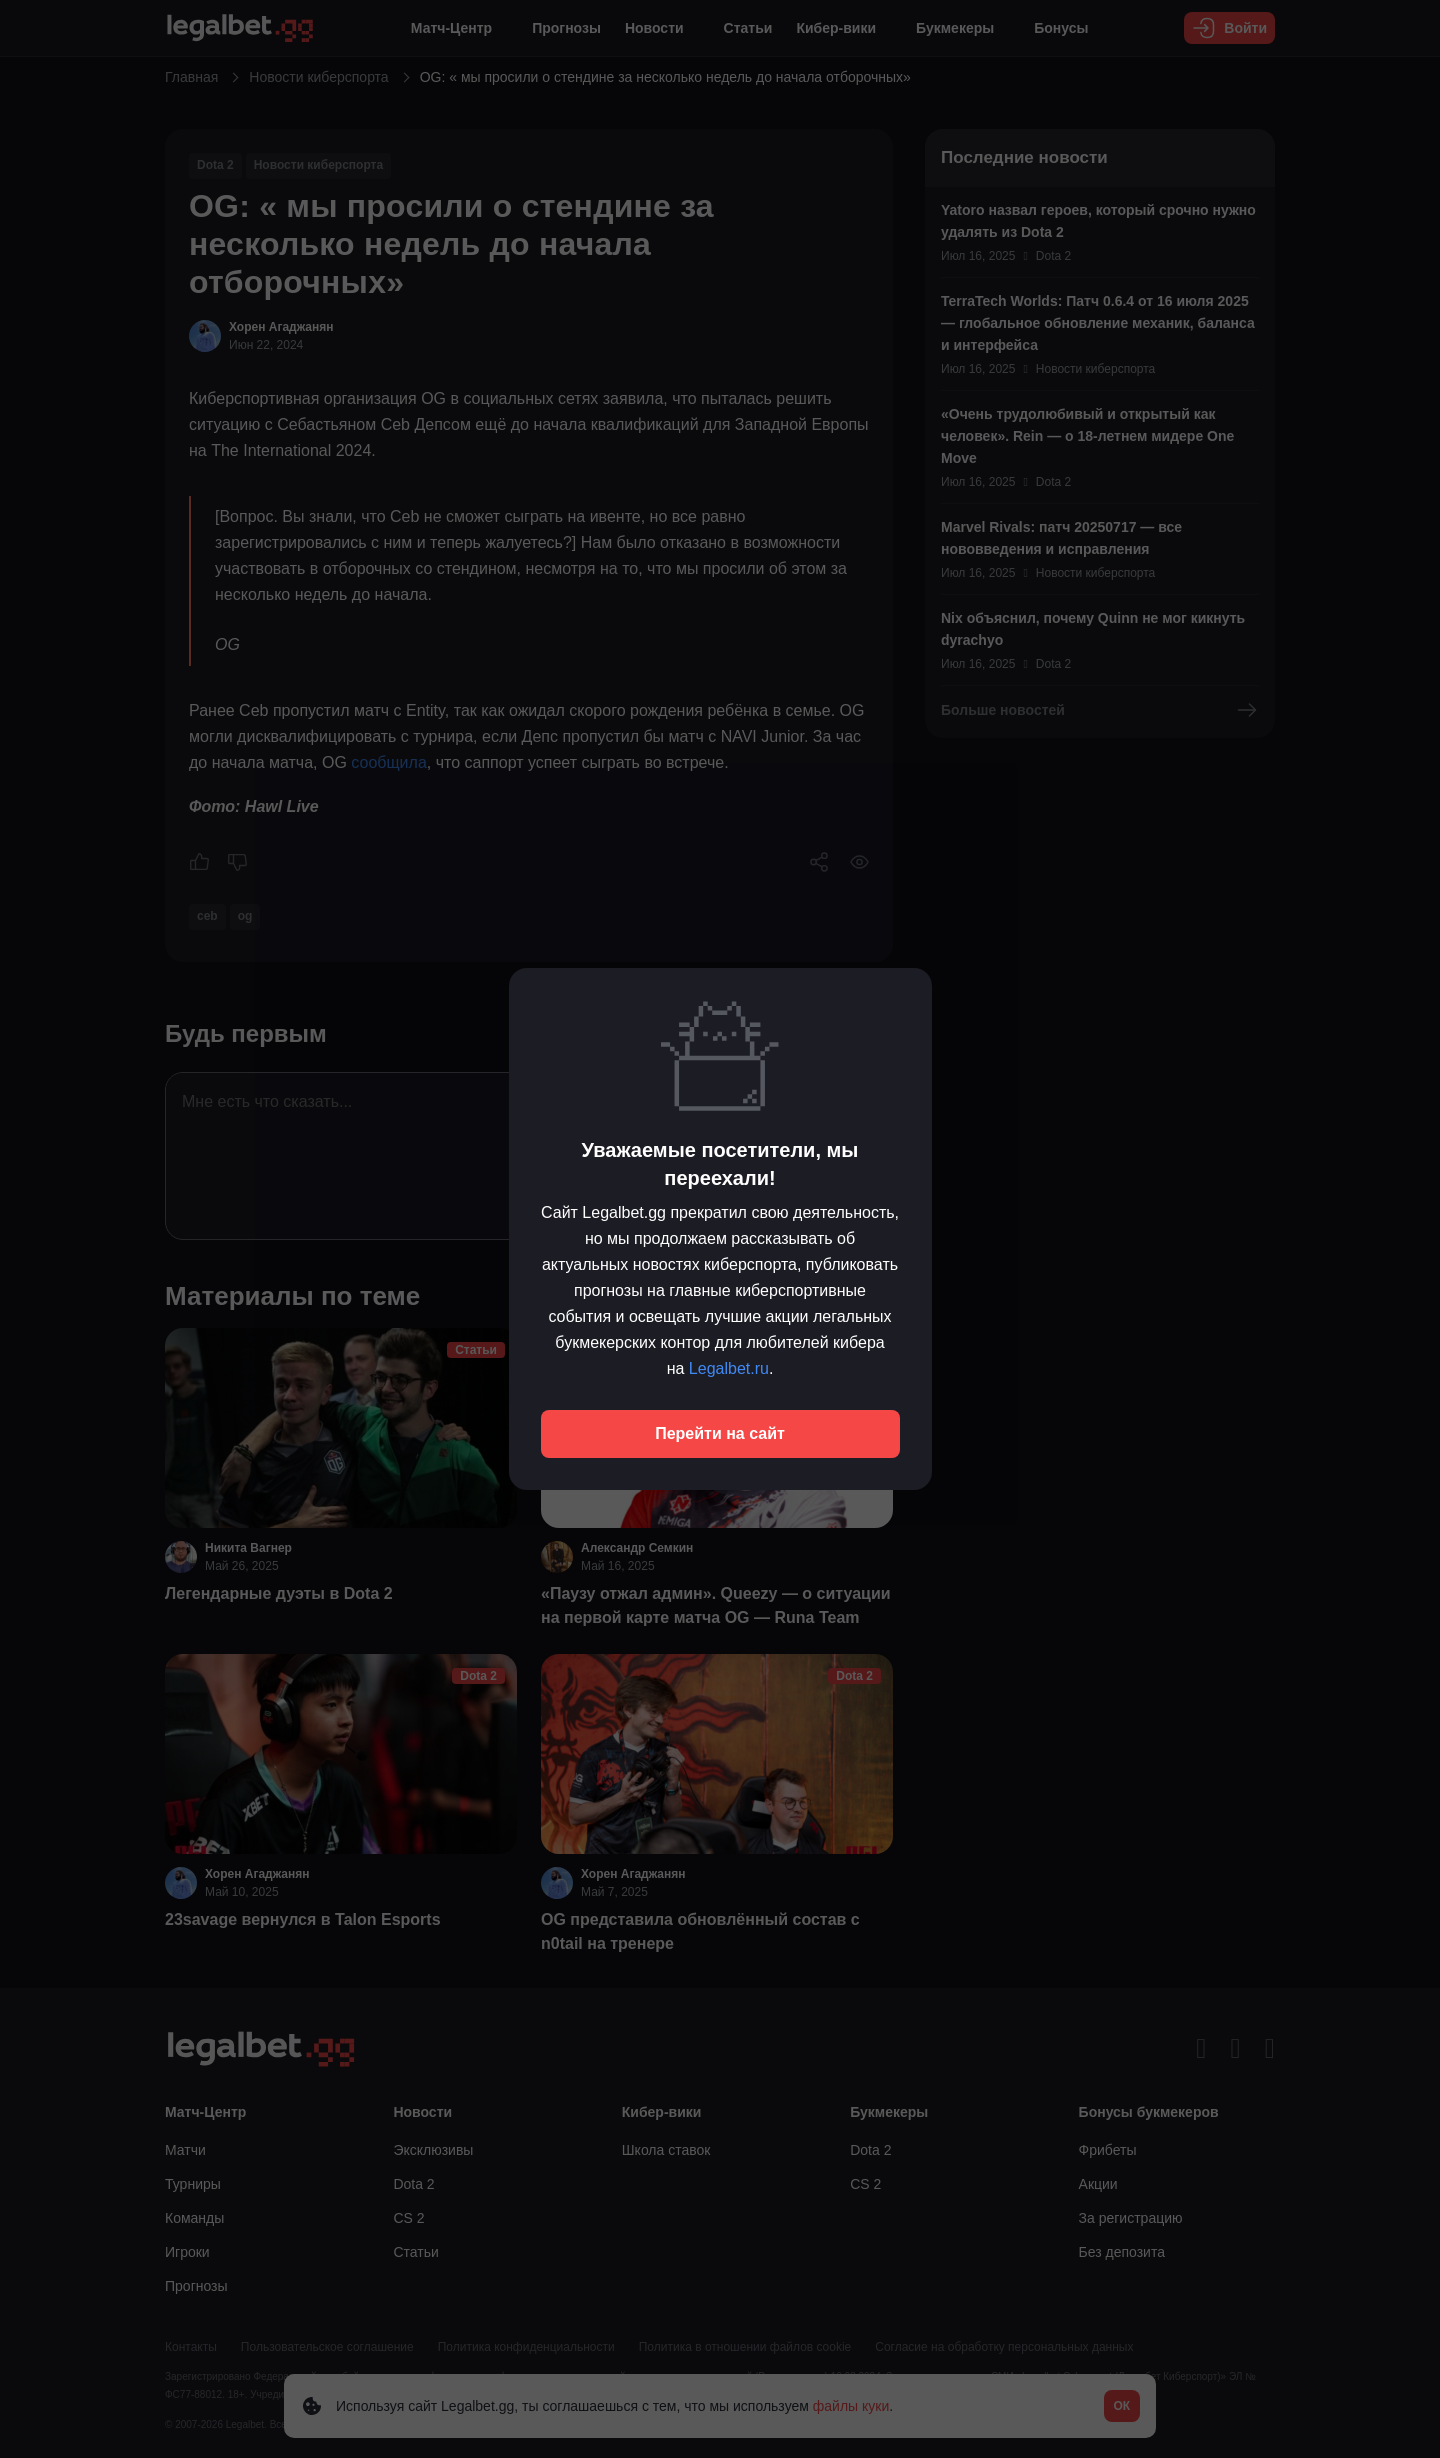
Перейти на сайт (720, 1433)
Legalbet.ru (729, 1368)
